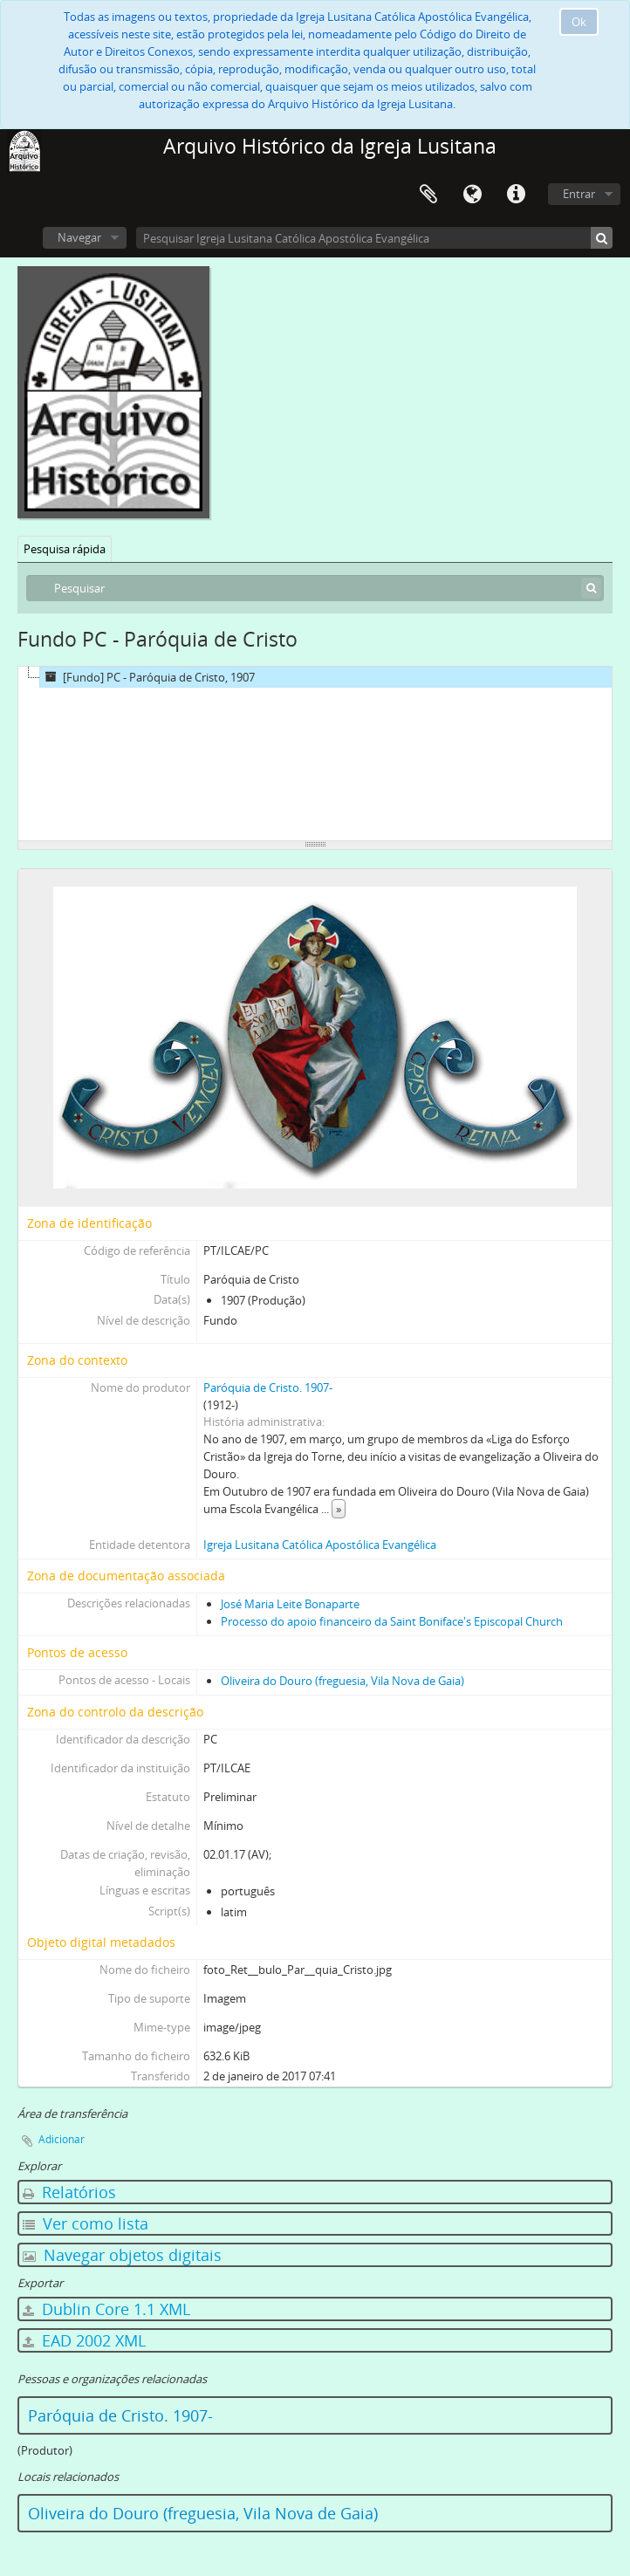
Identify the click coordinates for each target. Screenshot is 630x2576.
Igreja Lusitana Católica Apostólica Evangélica (319, 1544)
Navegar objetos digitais (122, 2254)
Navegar (79, 237)
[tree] (315, 754)
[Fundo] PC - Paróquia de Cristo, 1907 (147, 677)
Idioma (472, 194)
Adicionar (61, 2139)
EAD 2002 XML (84, 2340)
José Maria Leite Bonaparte (290, 1604)
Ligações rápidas (516, 194)
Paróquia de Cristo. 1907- (267, 1387)
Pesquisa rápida (65, 549)
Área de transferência (428, 194)
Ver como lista (85, 2223)
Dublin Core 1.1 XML (106, 2309)
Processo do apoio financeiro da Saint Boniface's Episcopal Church (392, 1621)
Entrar (579, 194)
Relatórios (69, 2192)
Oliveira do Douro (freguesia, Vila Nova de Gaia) (342, 1681)
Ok (579, 22)
